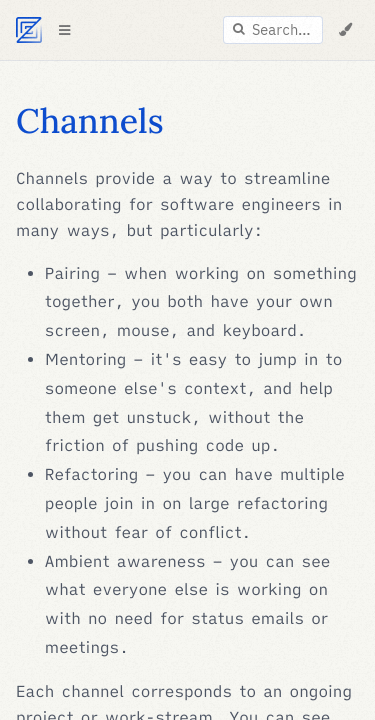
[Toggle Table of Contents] (64, 30)
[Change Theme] (345, 30)
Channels (90, 121)
